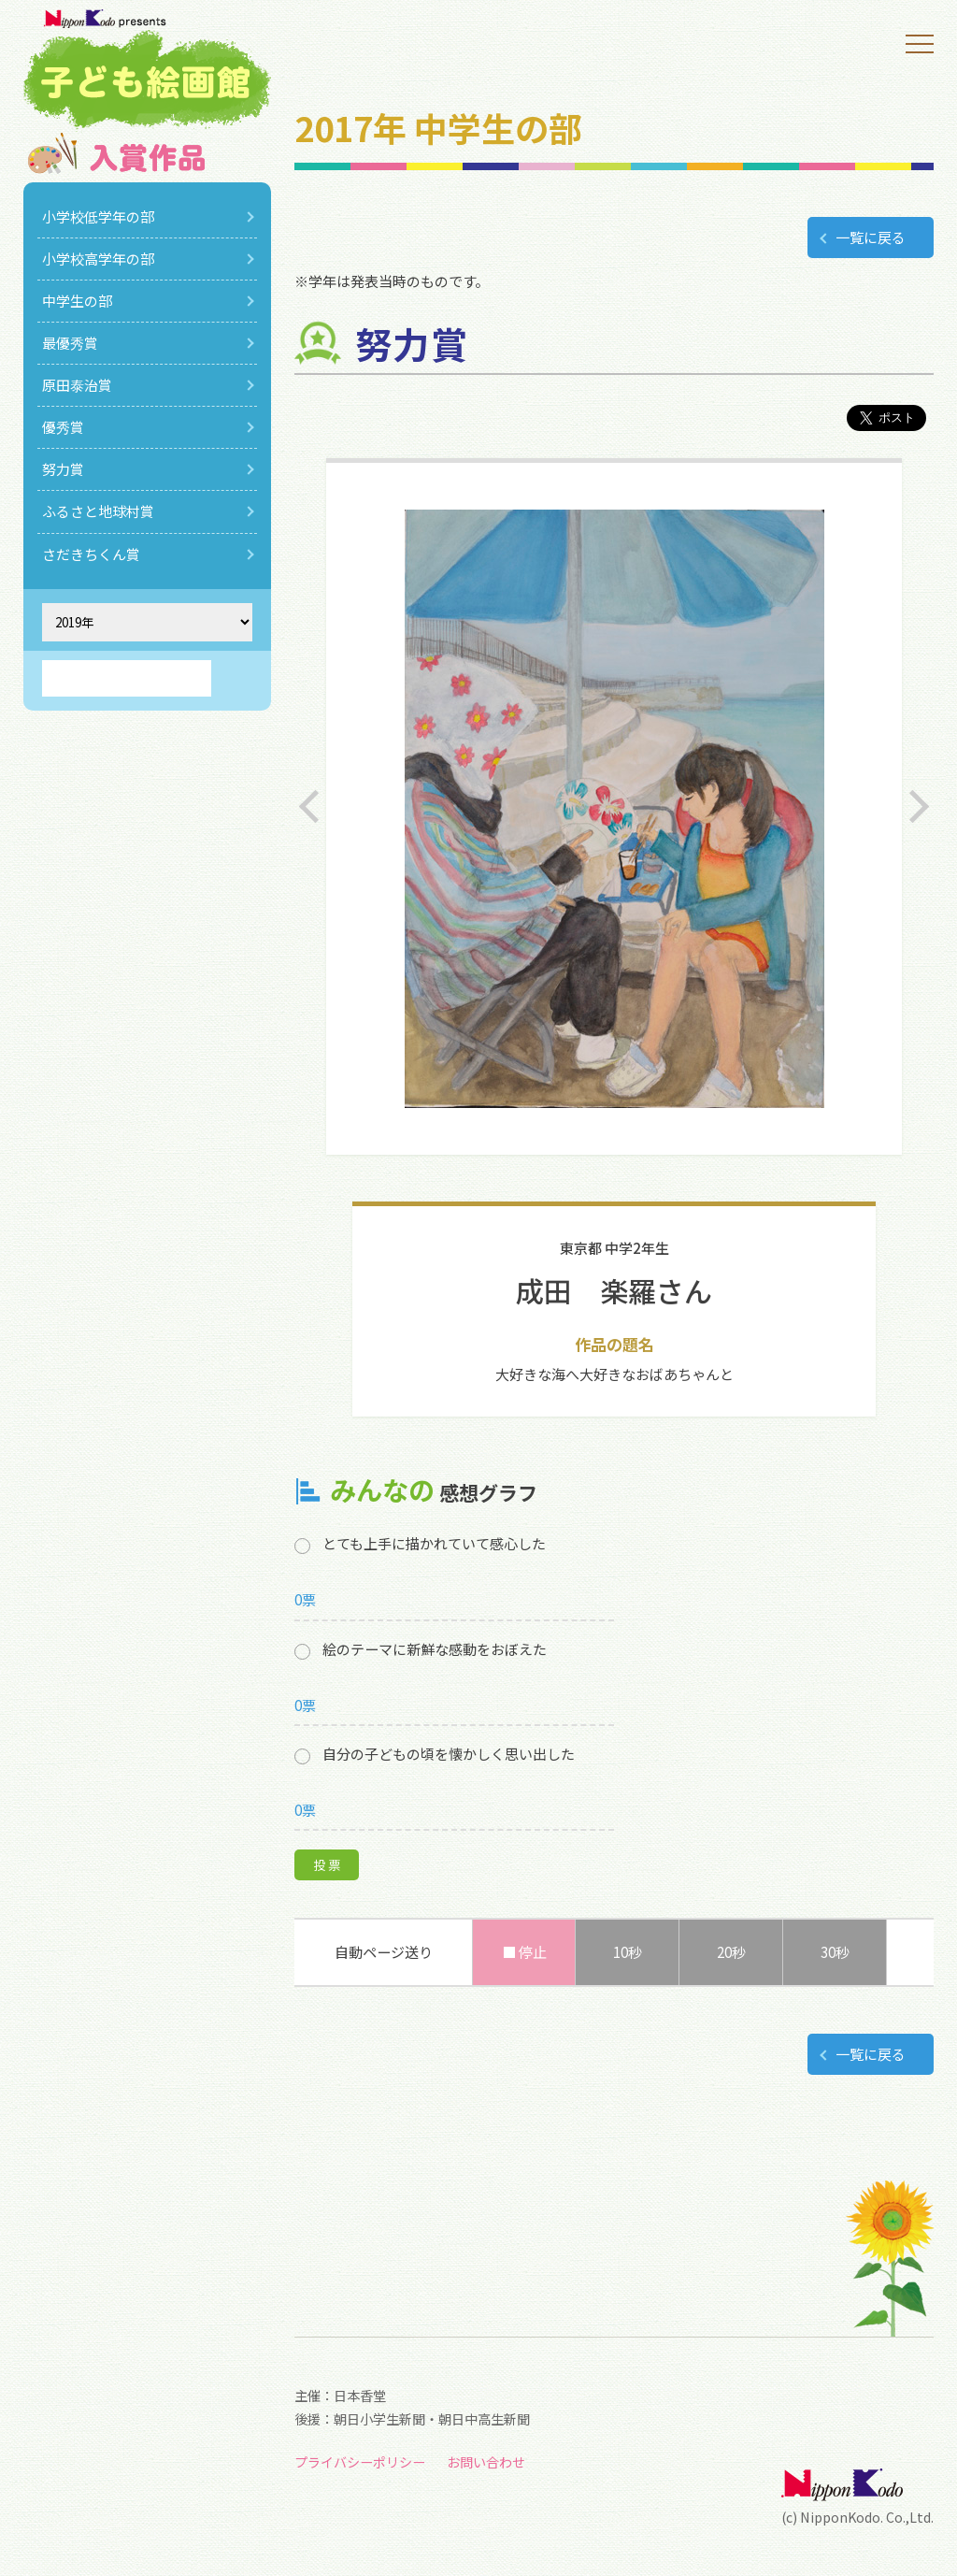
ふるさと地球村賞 (98, 511)
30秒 (835, 1952)
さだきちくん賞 (91, 554)
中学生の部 (77, 300)
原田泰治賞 (77, 385)
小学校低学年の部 (98, 216)
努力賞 (63, 469)
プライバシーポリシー (359, 2462)
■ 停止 (524, 1952)
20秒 (731, 1952)
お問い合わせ (486, 2462)
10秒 (627, 1952)
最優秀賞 (70, 343)
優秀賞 (63, 427)
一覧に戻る (871, 237)
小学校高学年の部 (98, 258)
